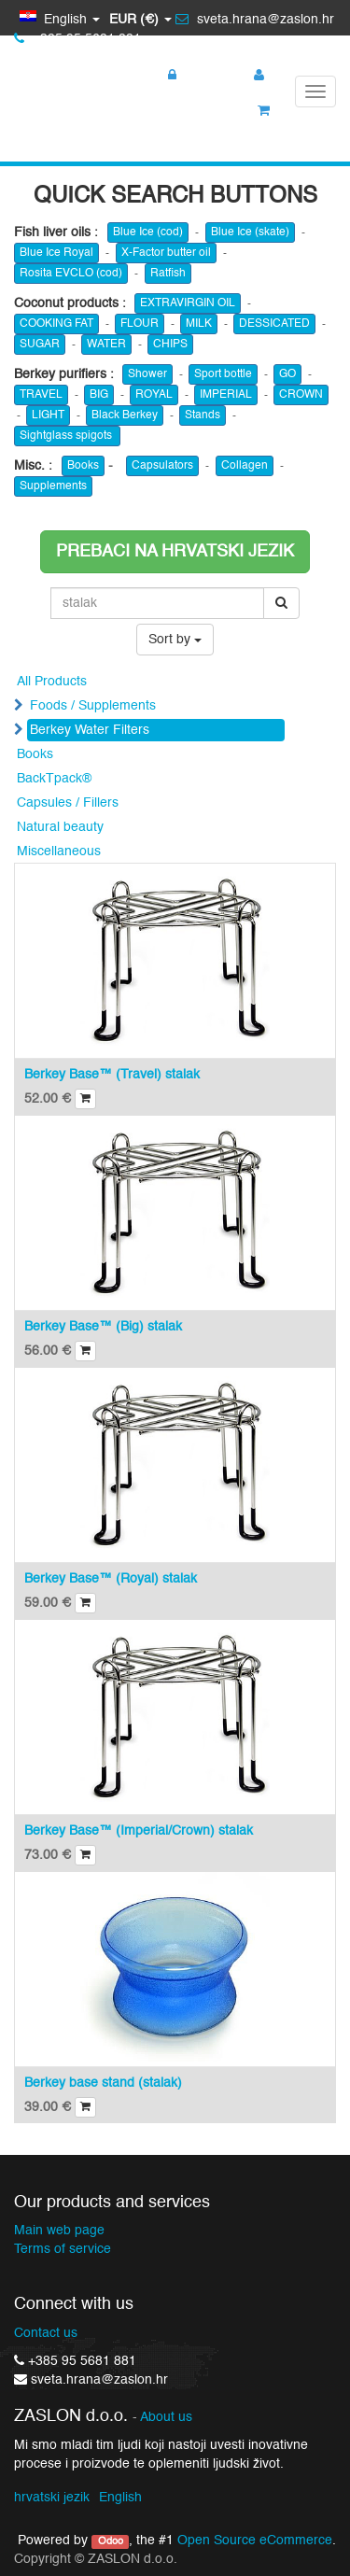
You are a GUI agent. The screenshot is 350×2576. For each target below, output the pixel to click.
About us (166, 2418)
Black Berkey (124, 415)
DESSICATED (274, 324)
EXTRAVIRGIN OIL (187, 303)
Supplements (53, 486)
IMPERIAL (226, 395)
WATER (106, 344)
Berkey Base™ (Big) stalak (103, 1326)
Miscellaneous (59, 851)
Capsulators (162, 466)
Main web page (59, 2230)
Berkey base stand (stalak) (103, 2083)
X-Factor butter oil (166, 253)
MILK (199, 324)
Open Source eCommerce (254, 2540)
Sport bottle (223, 374)
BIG (99, 395)
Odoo (110, 2541)
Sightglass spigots (67, 436)
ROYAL (154, 395)
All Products (52, 681)
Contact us (45, 2333)
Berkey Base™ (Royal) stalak (110, 1578)
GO (287, 374)
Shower (147, 374)
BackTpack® (54, 778)
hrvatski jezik (52, 2497)
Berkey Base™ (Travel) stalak (112, 1074)
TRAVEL (41, 395)
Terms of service (62, 2249)
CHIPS (170, 344)
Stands (202, 415)
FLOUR (139, 324)
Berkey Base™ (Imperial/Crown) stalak (138, 1830)
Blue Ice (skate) (250, 232)
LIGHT (48, 415)
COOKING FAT (56, 324)
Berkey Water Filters (89, 730)
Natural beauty (60, 827)
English (120, 2497)
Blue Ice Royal (56, 253)
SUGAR (40, 344)
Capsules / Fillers (68, 802)
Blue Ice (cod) (148, 232)
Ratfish (168, 273)
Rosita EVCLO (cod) (71, 273)
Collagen (244, 466)
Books (83, 466)
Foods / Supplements (93, 705)
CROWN (301, 395)
